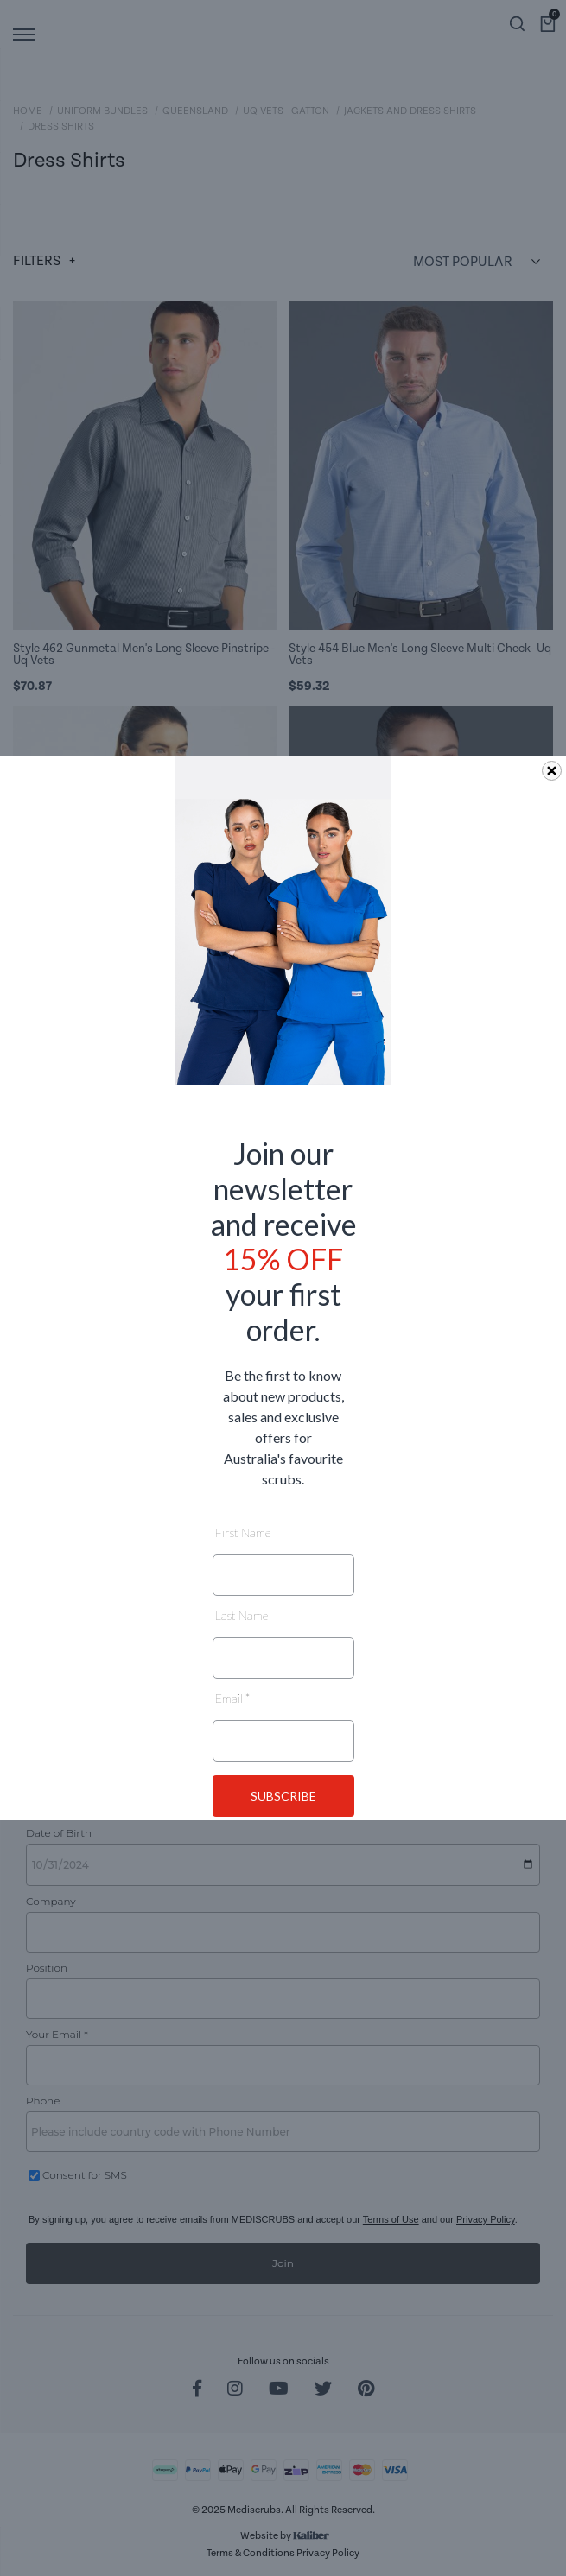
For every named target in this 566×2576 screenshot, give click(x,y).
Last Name (241, 1615)
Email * (232, 1698)
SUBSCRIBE (283, 1795)
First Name (242, 1532)
